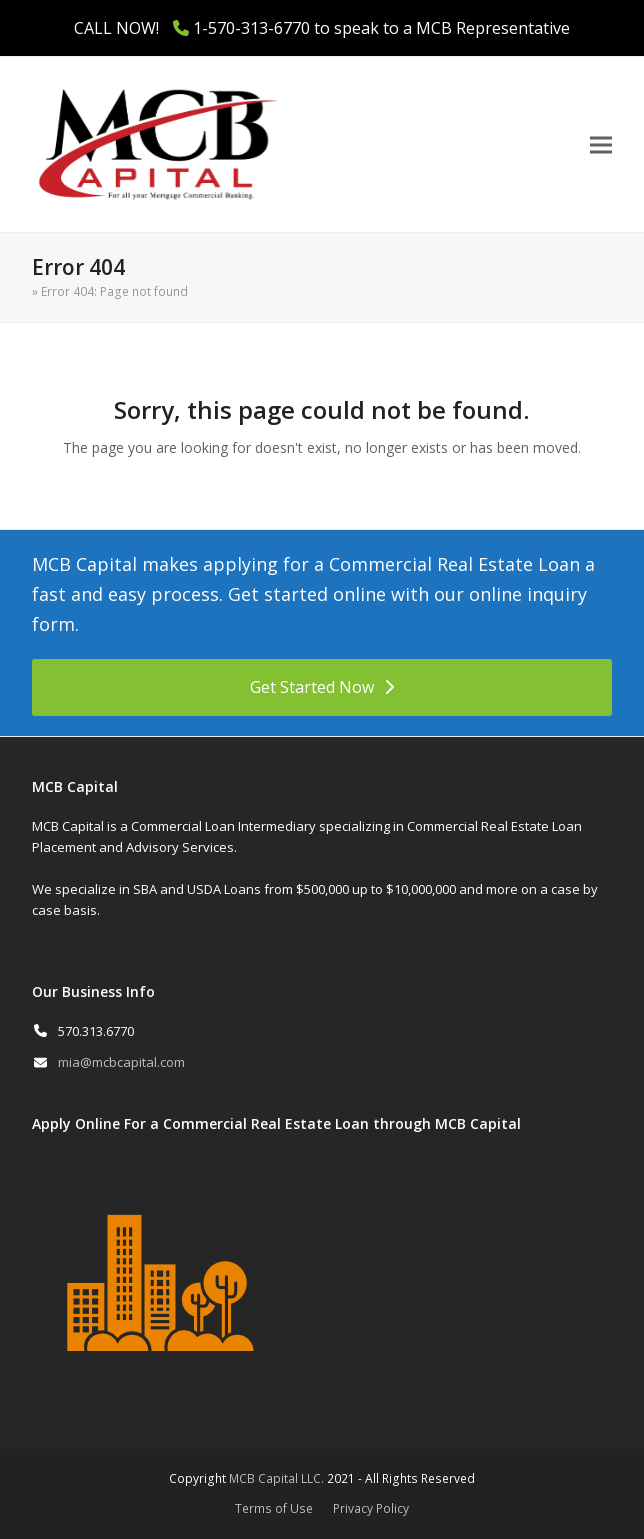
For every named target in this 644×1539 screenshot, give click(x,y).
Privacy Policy (371, 1508)
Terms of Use (274, 1508)
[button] (601, 144)
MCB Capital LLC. (276, 1478)
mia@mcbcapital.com (121, 1062)
